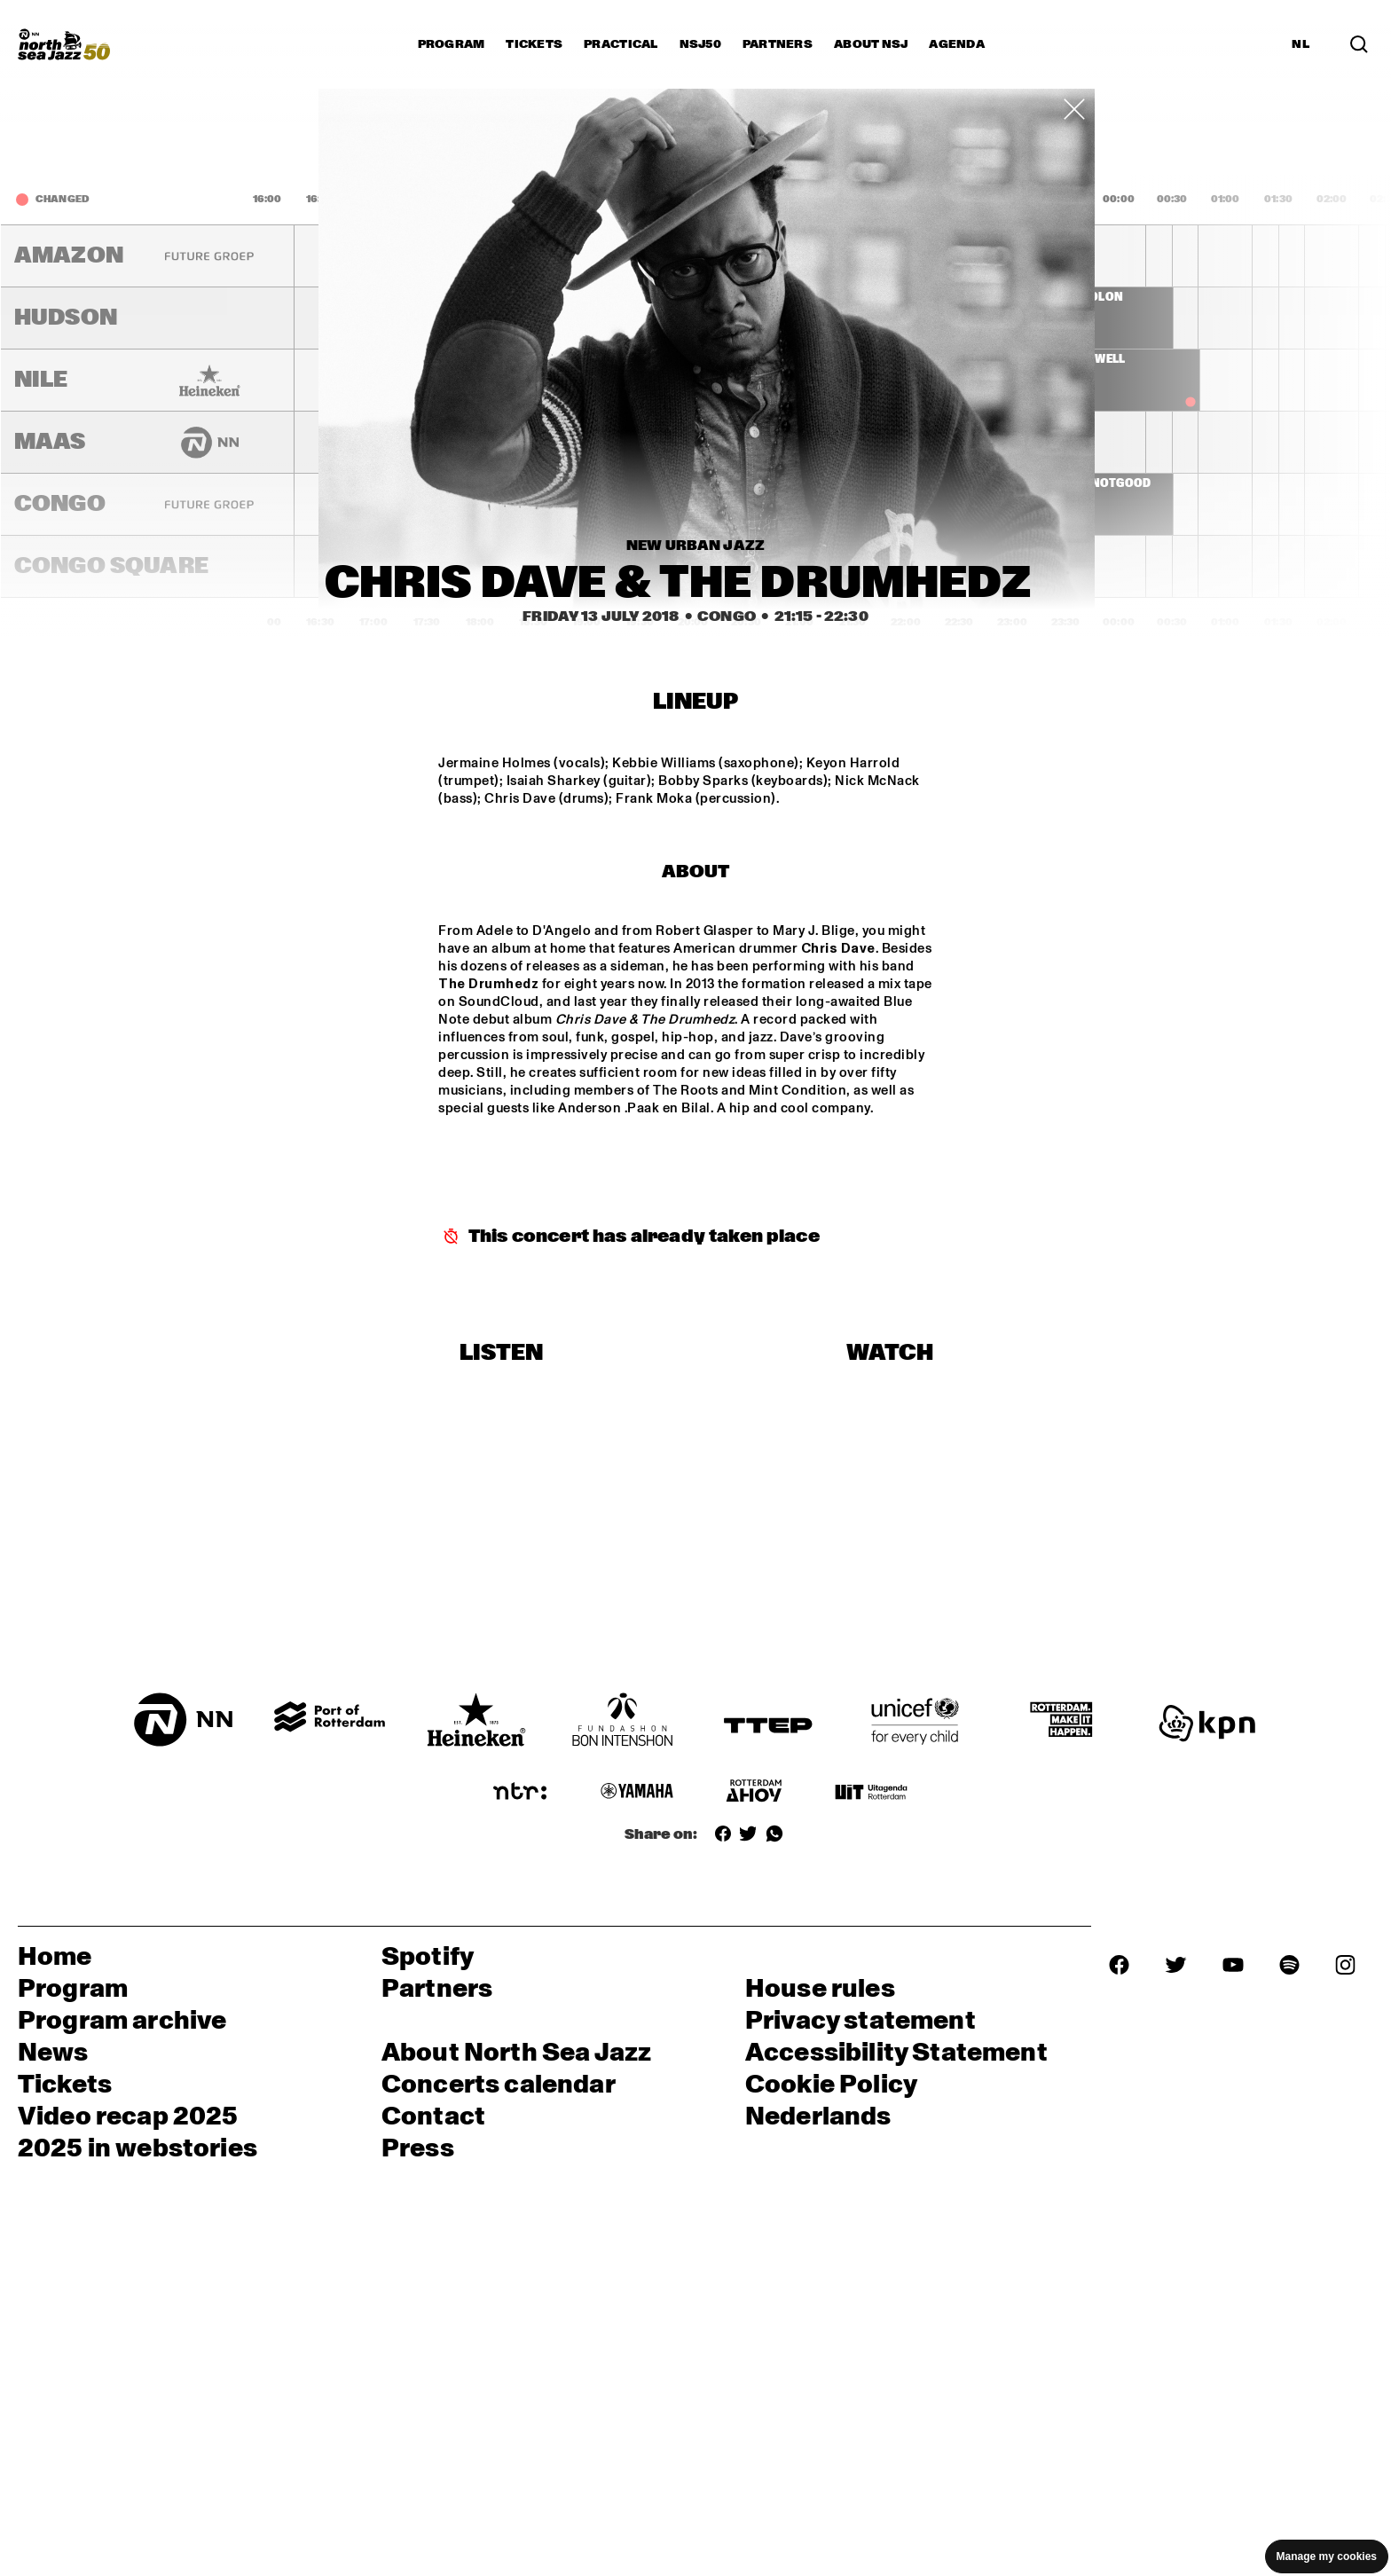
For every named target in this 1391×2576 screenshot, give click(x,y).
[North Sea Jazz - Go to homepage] (64, 44)
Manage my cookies (1327, 2556)
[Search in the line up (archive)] (1359, 44)
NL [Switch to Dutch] (1300, 44)
